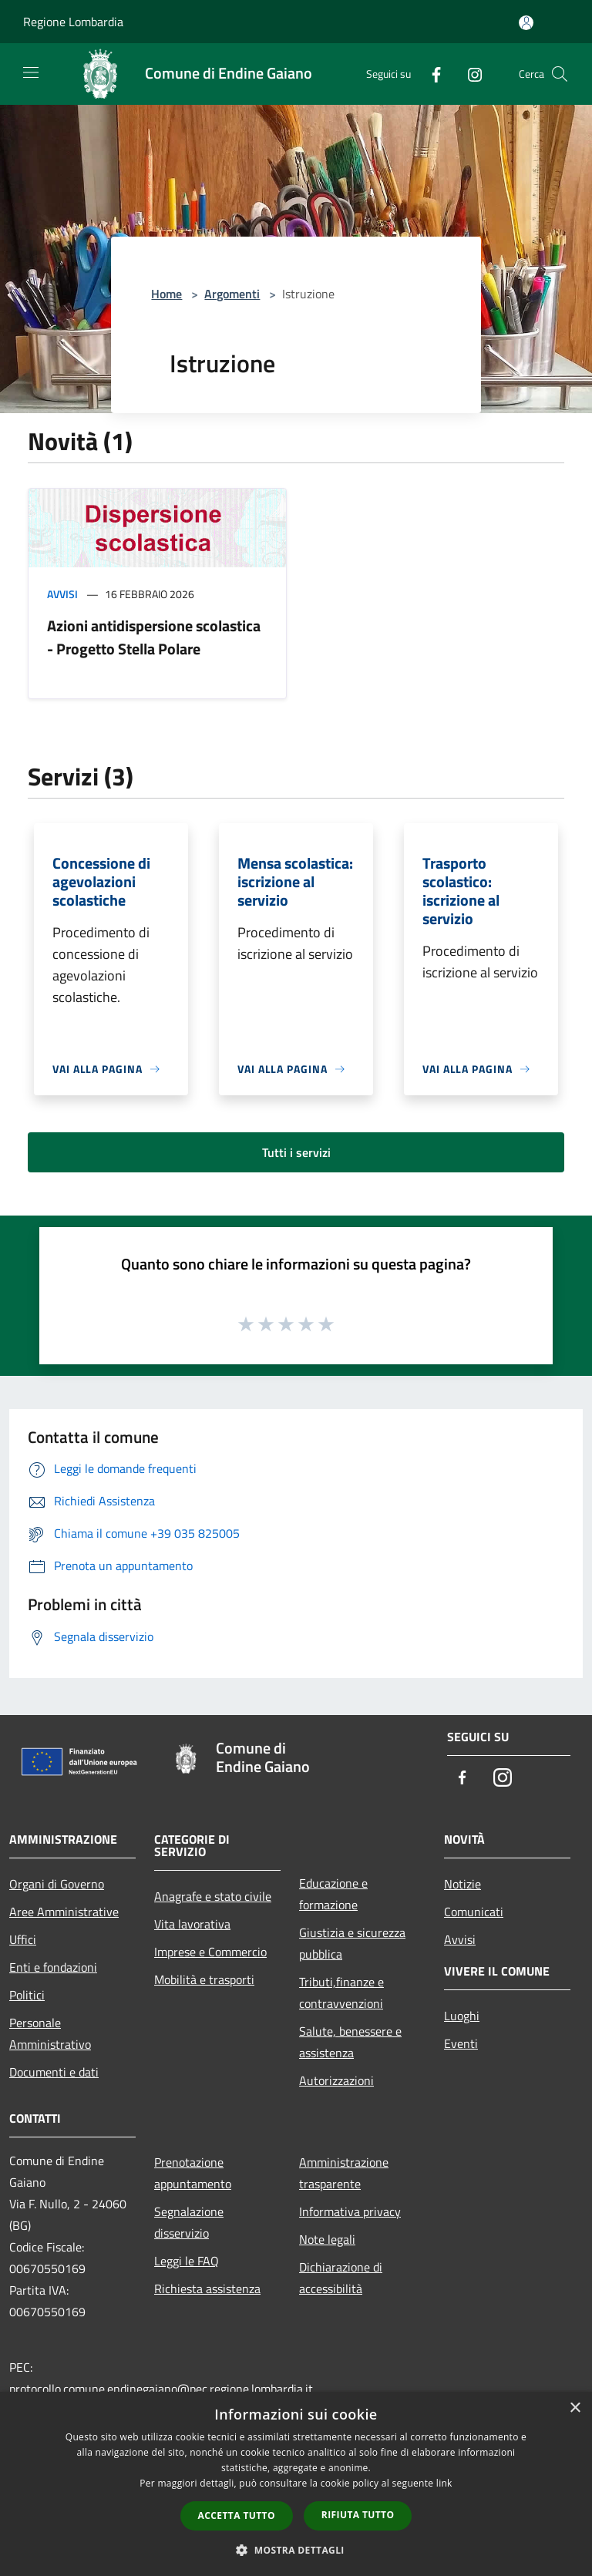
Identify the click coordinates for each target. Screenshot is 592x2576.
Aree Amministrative (64, 1911)
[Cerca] (559, 74)
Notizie (462, 1884)
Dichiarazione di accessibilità (340, 2278)
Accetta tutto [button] (236, 2515)
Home (166, 293)
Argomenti (232, 293)
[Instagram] (468, 73)
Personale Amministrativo (50, 2033)
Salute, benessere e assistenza (350, 2042)
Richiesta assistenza (207, 2288)
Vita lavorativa (192, 1924)
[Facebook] (430, 73)
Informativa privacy (350, 2211)
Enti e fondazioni (53, 1967)
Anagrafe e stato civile (212, 1896)
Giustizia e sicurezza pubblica (352, 1943)
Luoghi (461, 2015)
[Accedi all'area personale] (526, 23)
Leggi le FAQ (186, 2260)
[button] (296, 2550)
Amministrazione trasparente (343, 2173)
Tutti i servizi (296, 1152)
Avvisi (62, 594)
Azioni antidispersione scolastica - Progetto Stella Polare (154, 637)
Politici (27, 1995)
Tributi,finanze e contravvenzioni (341, 1992)
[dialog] (296, 2484)
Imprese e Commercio (210, 1951)
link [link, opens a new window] (444, 2483)
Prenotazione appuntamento (192, 2173)
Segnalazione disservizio (189, 2222)
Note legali (327, 2239)
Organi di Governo (56, 1884)
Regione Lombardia (73, 21)
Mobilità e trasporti (204, 1979)
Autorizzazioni (336, 2080)
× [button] (574, 2408)
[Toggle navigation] (31, 72)
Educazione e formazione (333, 1894)
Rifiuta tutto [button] (358, 2514)
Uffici (22, 1939)
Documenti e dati (54, 2072)
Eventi (461, 2043)
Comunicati (473, 1911)
